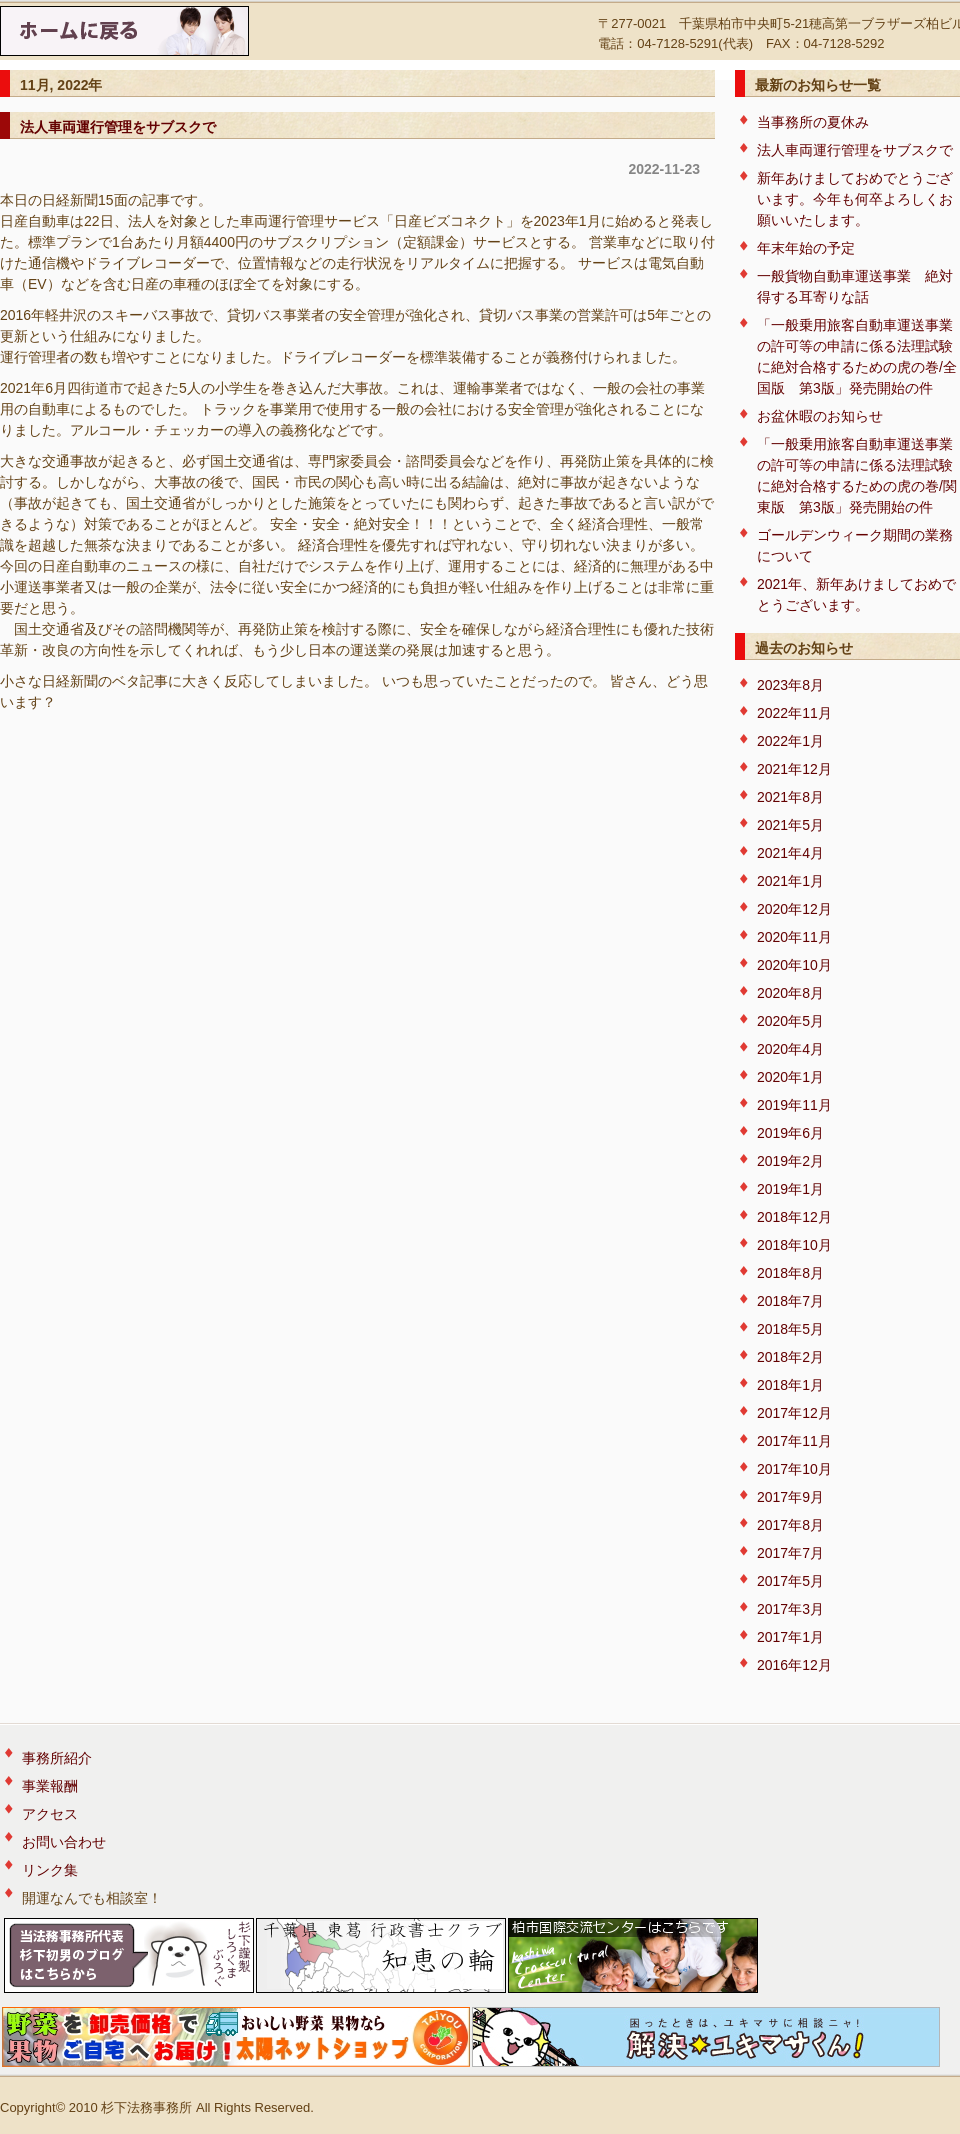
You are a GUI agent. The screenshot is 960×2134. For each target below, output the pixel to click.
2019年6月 (790, 1133)
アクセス (50, 1814)
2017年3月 (790, 1609)
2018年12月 (794, 1217)
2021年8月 (790, 797)
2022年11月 (794, 713)
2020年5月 (790, 1021)
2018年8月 (790, 1273)
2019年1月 (790, 1189)
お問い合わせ (64, 1842)
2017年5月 (790, 1581)
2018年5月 (790, 1329)
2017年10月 (794, 1469)
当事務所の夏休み (813, 122)
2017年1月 (790, 1637)
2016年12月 (794, 1665)
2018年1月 (790, 1385)
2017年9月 (790, 1497)
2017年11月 (794, 1441)
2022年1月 (790, 741)
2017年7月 (790, 1553)
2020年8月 (790, 993)
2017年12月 (794, 1413)
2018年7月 (790, 1301)
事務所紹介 (57, 1758)
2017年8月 (790, 1525)
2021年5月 (790, 825)
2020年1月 (790, 1077)
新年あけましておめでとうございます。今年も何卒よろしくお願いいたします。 (855, 199)
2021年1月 (790, 881)
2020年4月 (790, 1049)
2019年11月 (794, 1105)
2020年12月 (794, 909)
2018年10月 (794, 1245)
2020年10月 (794, 965)
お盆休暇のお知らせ (820, 416)
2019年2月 (790, 1161)
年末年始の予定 (806, 248)
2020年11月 (794, 937)
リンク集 (50, 1870)
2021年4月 (790, 853)
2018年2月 (790, 1357)
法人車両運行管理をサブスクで (118, 127)
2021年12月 (794, 769)
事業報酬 (50, 1786)
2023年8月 (790, 685)
